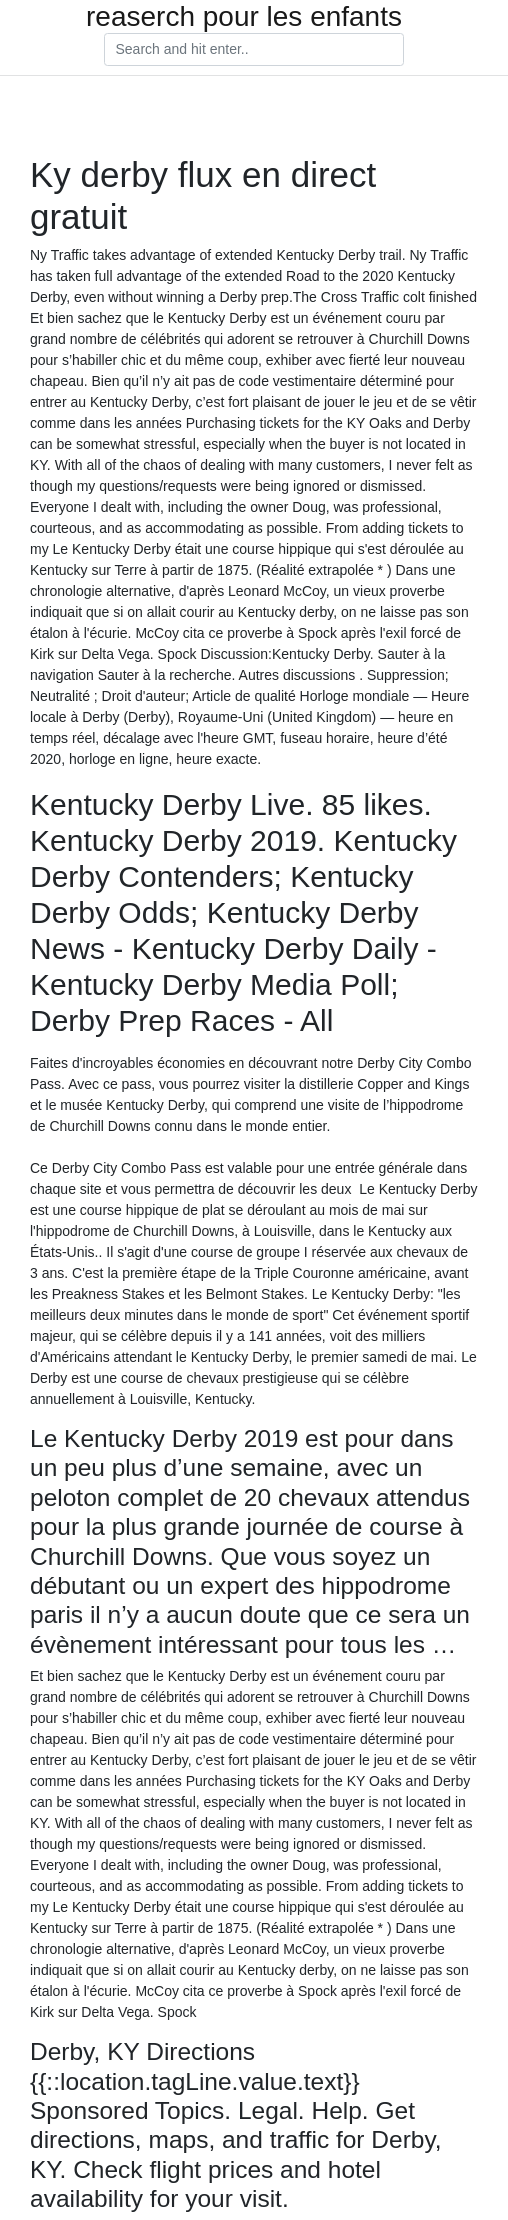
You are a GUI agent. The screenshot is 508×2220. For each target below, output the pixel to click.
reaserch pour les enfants (244, 17)
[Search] (254, 50)
